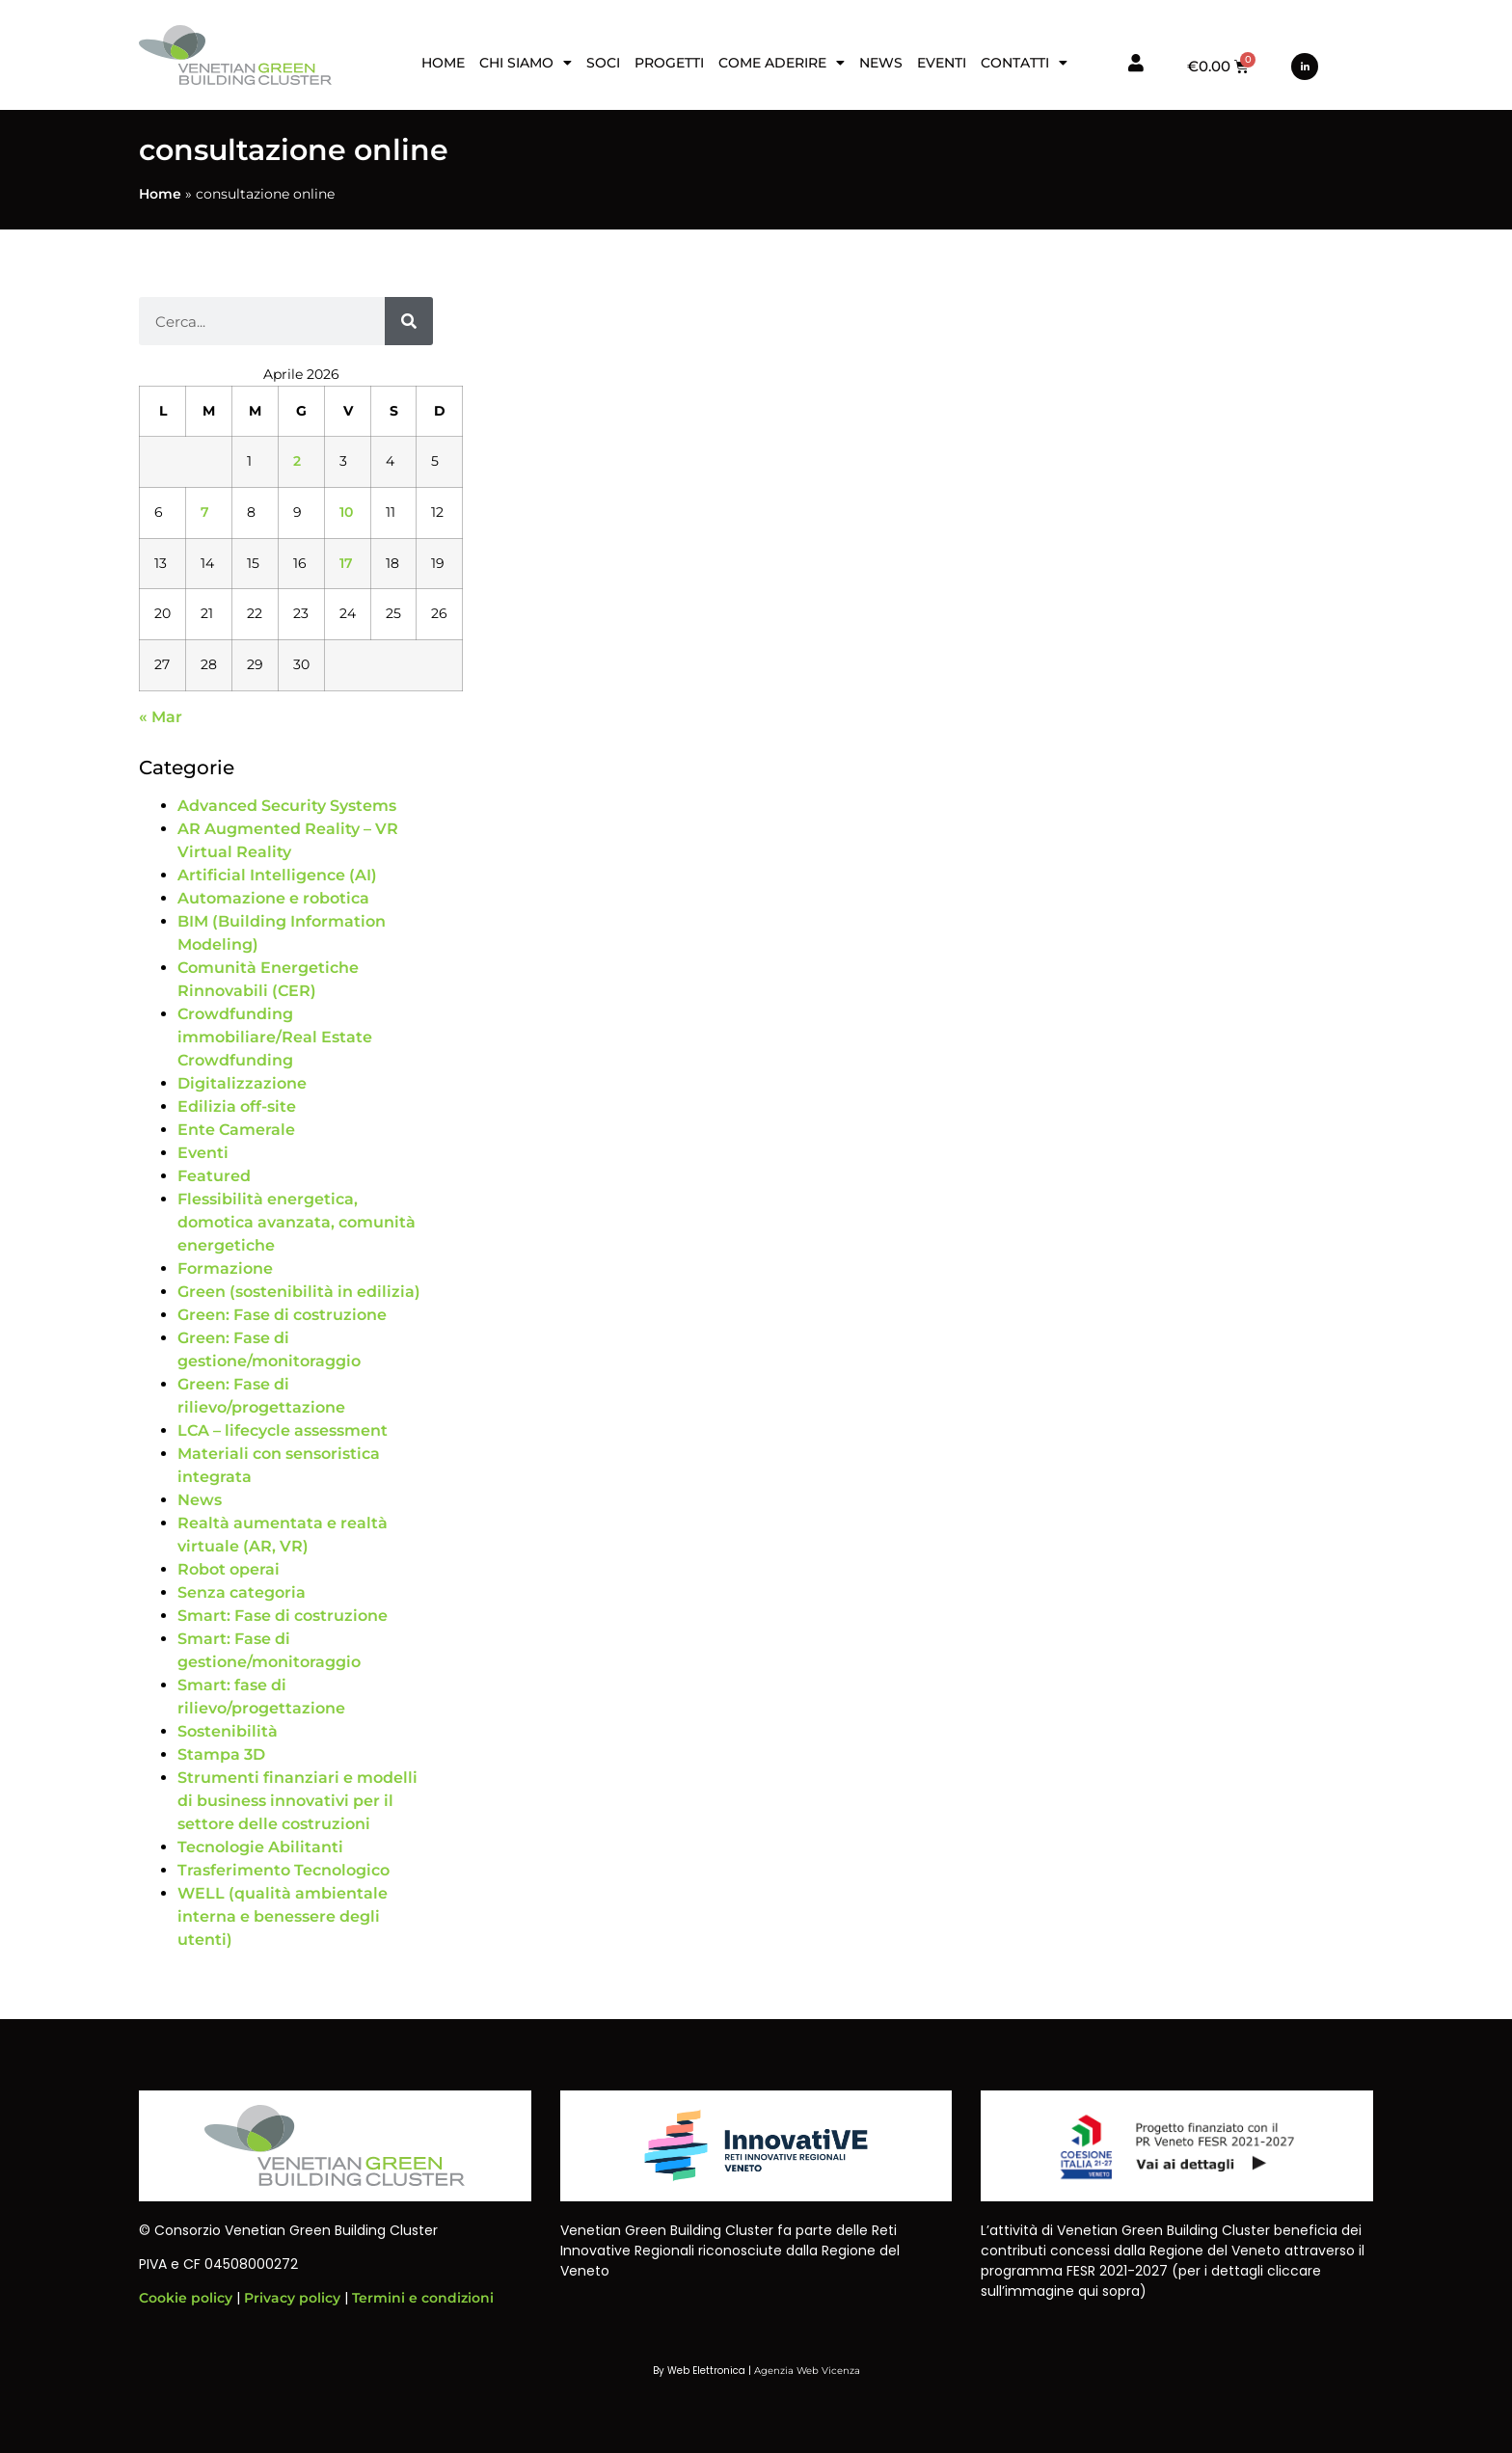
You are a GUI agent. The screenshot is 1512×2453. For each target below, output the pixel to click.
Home (443, 62)
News (881, 62)
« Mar (160, 717)
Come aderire (781, 62)
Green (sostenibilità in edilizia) (298, 1291)
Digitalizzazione (242, 1083)
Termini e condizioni (423, 2297)
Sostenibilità (227, 1731)
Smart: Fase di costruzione (282, 1615)
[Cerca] (409, 321)
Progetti (669, 62)
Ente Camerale (236, 1129)
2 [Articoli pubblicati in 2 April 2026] (297, 461)
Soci (603, 62)
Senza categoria (241, 1592)
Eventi (941, 62)
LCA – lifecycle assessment (282, 1430)
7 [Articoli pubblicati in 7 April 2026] (205, 512)
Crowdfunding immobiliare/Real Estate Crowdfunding (274, 1037)
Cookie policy (185, 2297)
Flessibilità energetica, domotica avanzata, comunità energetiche (296, 1222)
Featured (214, 1176)
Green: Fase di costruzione (282, 1315)
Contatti (1024, 62)
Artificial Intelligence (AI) (277, 875)
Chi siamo (525, 62)
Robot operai (228, 1569)
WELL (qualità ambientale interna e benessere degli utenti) (282, 1916)
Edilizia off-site (236, 1106)
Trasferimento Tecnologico (283, 1870)
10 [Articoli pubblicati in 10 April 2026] (346, 512)
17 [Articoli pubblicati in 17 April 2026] (346, 563)
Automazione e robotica (273, 898)
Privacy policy (292, 2297)
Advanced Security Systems (286, 805)
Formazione (225, 1268)
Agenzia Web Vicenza (807, 2370)
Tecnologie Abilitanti (260, 1847)
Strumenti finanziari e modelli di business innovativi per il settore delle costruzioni (297, 1800)
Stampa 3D (221, 1754)
